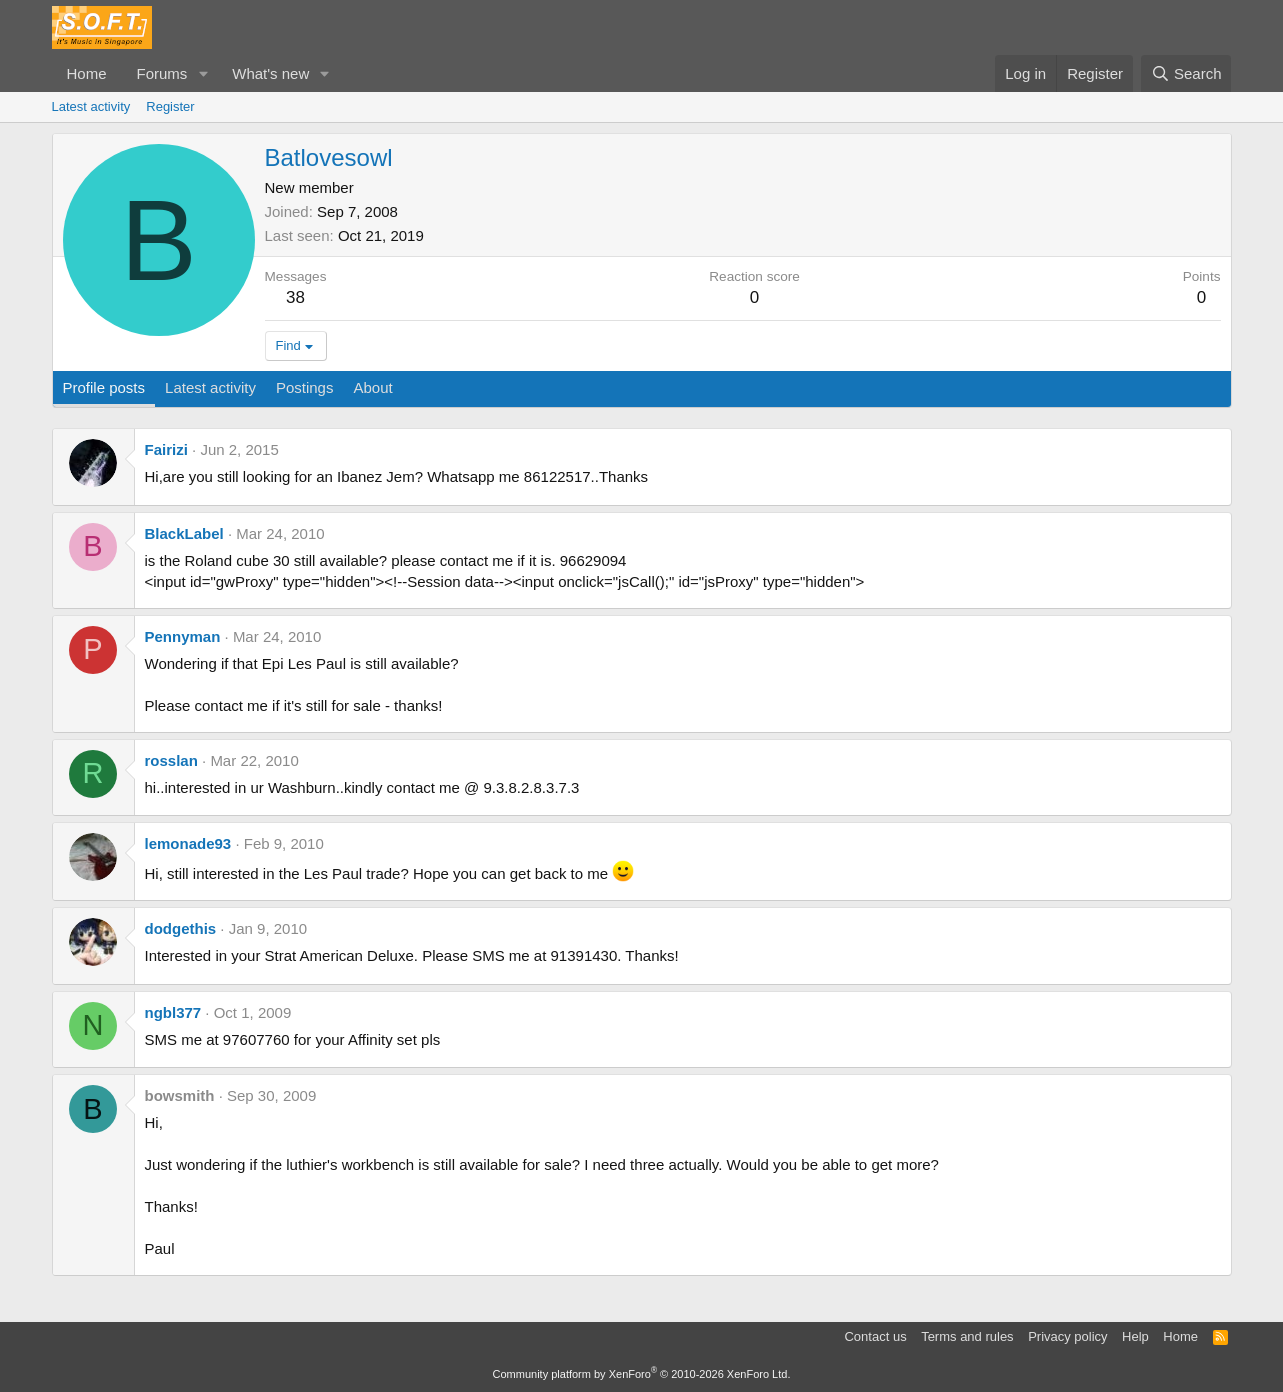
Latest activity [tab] (210, 387)
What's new (270, 73)
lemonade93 (188, 843)
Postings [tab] (305, 387)
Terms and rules (967, 1336)
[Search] (1186, 73)
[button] (203, 73)
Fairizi (166, 449)
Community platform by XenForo (642, 1374)
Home (87, 73)
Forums (162, 73)
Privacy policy (1067, 1336)
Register (170, 106)
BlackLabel (184, 533)
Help (1135, 1336)
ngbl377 (173, 1012)
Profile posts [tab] (104, 387)
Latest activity (91, 106)
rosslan (171, 760)
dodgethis (181, 928)
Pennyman (183, 636)
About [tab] (372, 387)
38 (295, 297)
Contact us (875, 1336)
